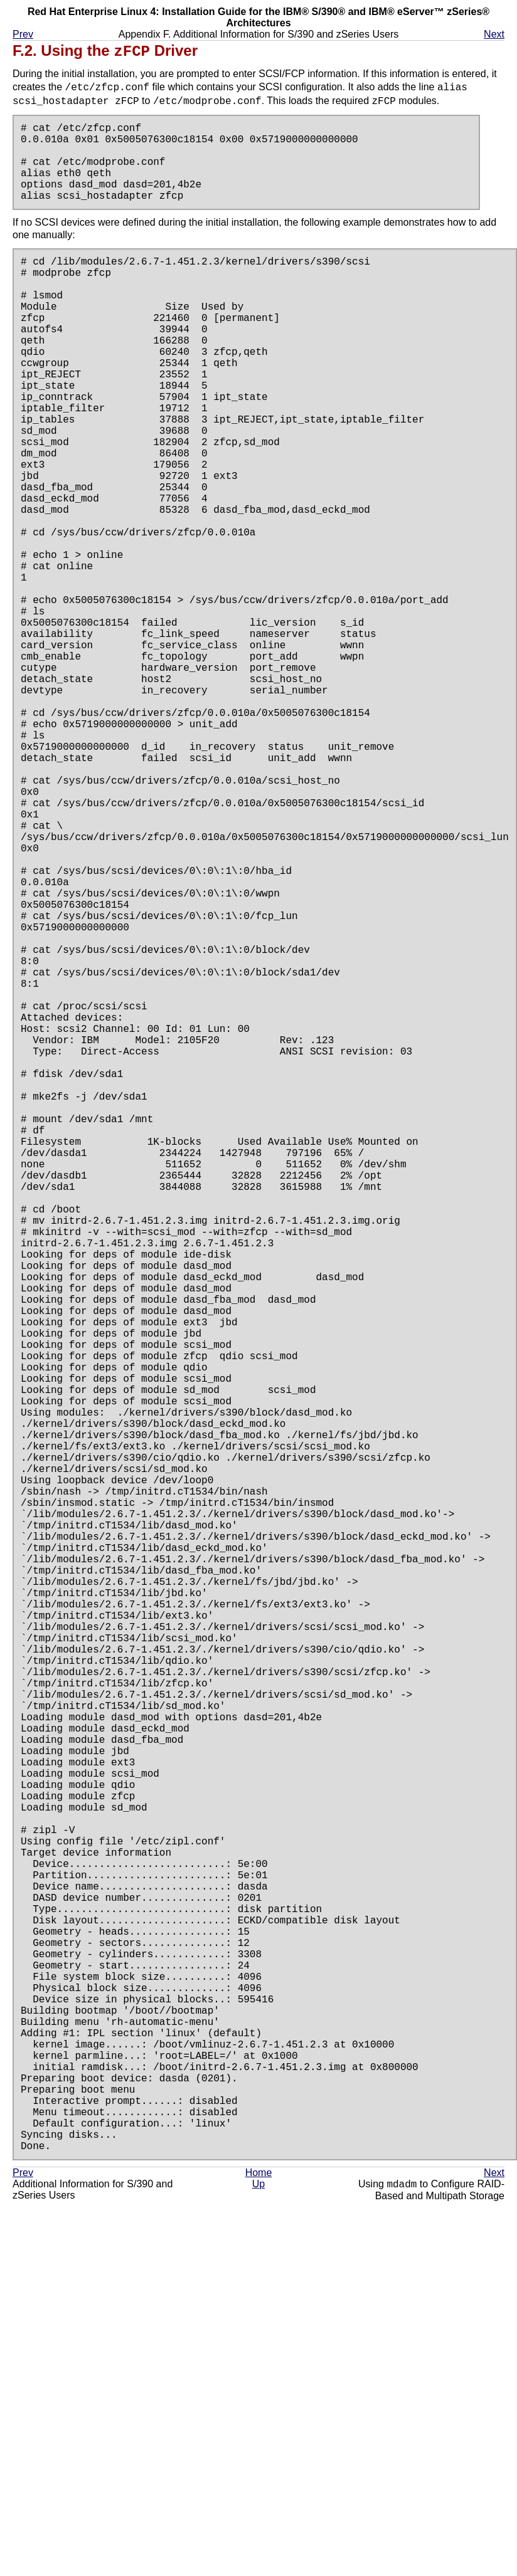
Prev (23, 34)
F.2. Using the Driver (105, 51)
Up (258, 2545)
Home (258, 2534)
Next (494, 34)
